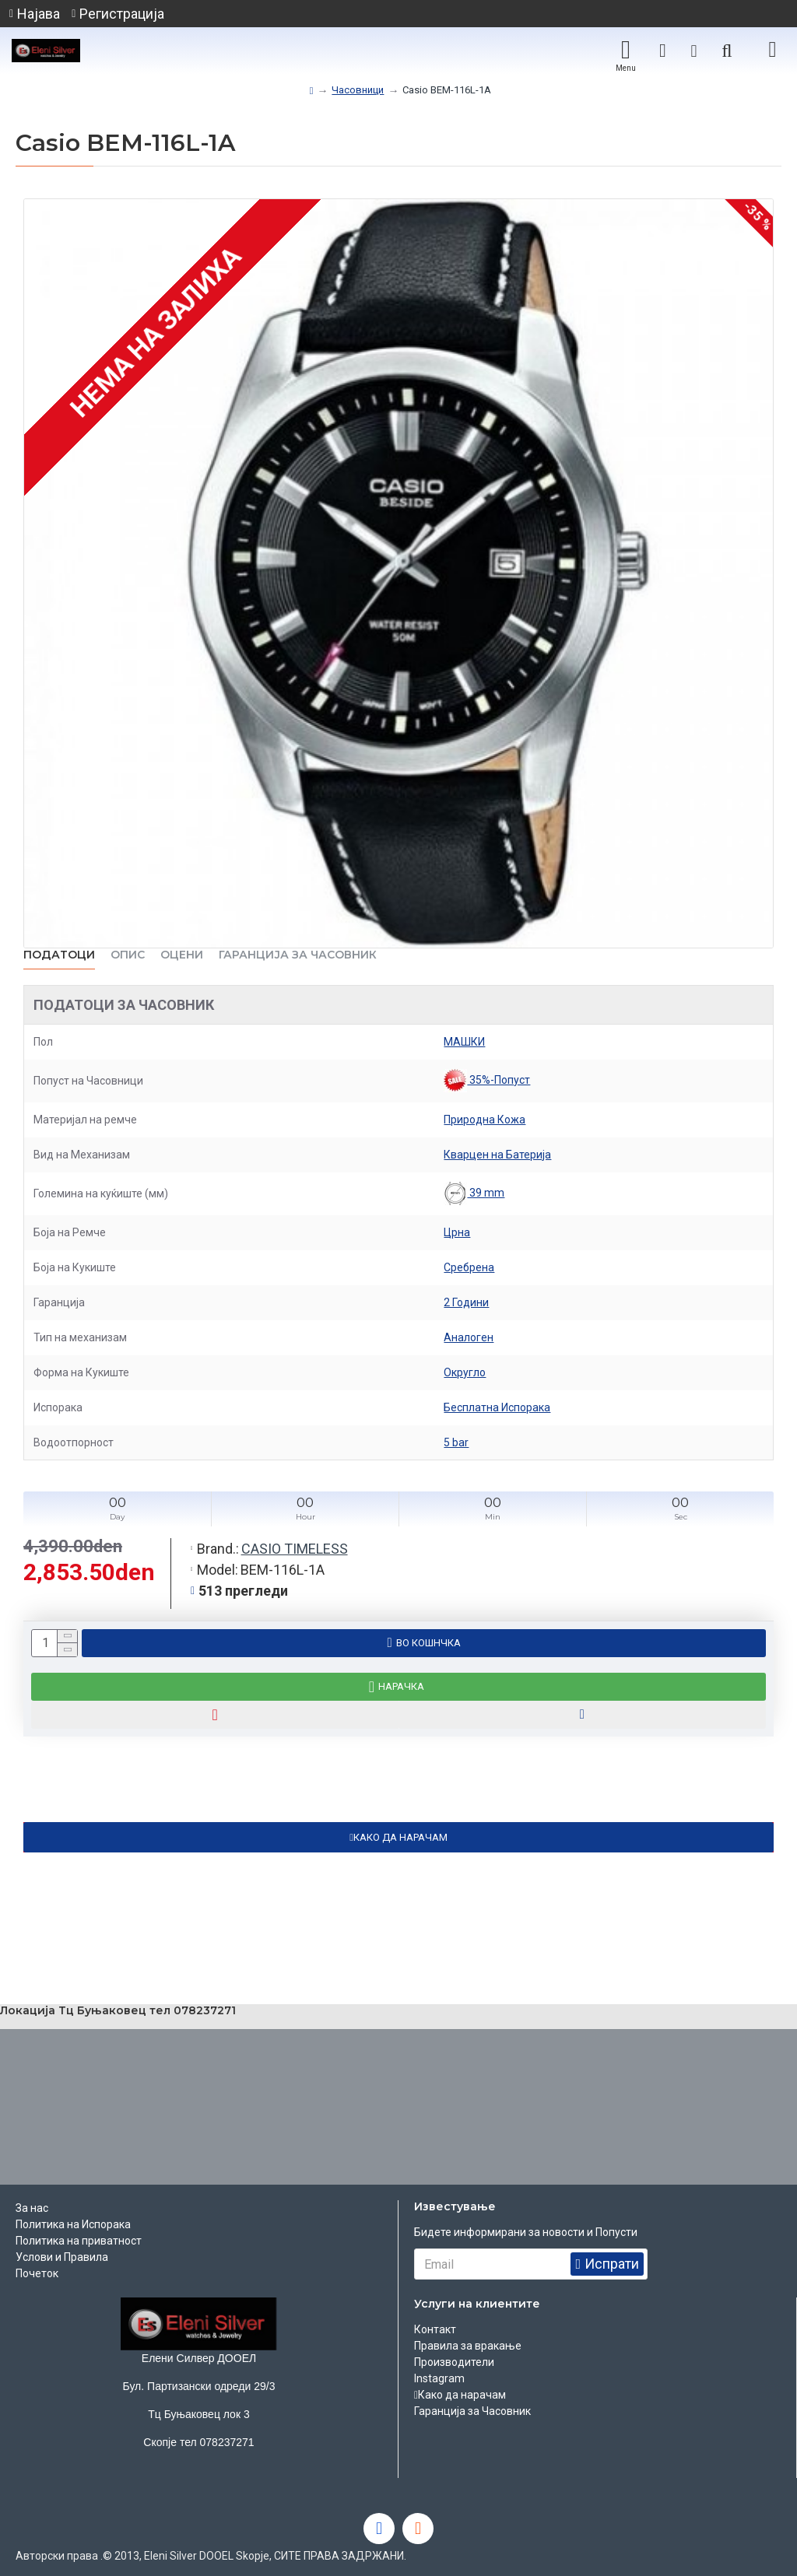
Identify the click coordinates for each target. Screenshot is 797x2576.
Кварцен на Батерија (497, 1154)
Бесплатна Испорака (497, 1407)
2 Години (466, 1302)
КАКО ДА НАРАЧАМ (400, 1837)
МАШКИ (464, 1042)
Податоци (59, 955)
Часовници (358, 90)
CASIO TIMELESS (294, 1548)
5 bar (456, 1442)
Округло (465, 1372)
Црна (457, 1232)
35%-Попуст (487, 1080)
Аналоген (468, 1337)
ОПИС (128, 955)
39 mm (474, 1193)
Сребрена (469, 1267)
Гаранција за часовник (298, 955)
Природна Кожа (484, 1119)
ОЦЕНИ (181, 955)
